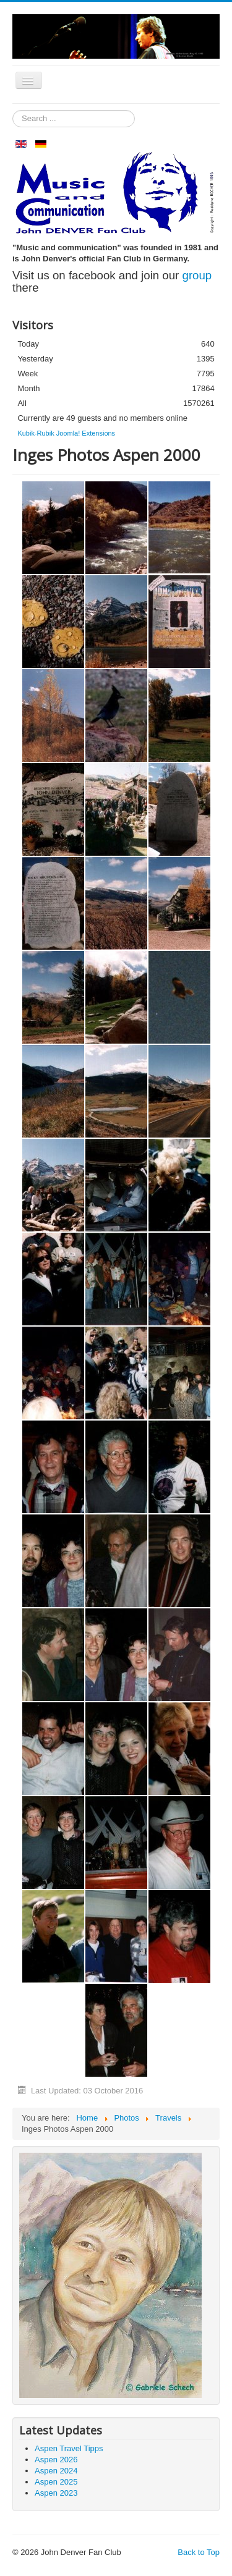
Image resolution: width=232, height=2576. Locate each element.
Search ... (12, 110)
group (197, 275)
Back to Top (199, 2552)
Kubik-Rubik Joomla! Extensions (66, 433)
